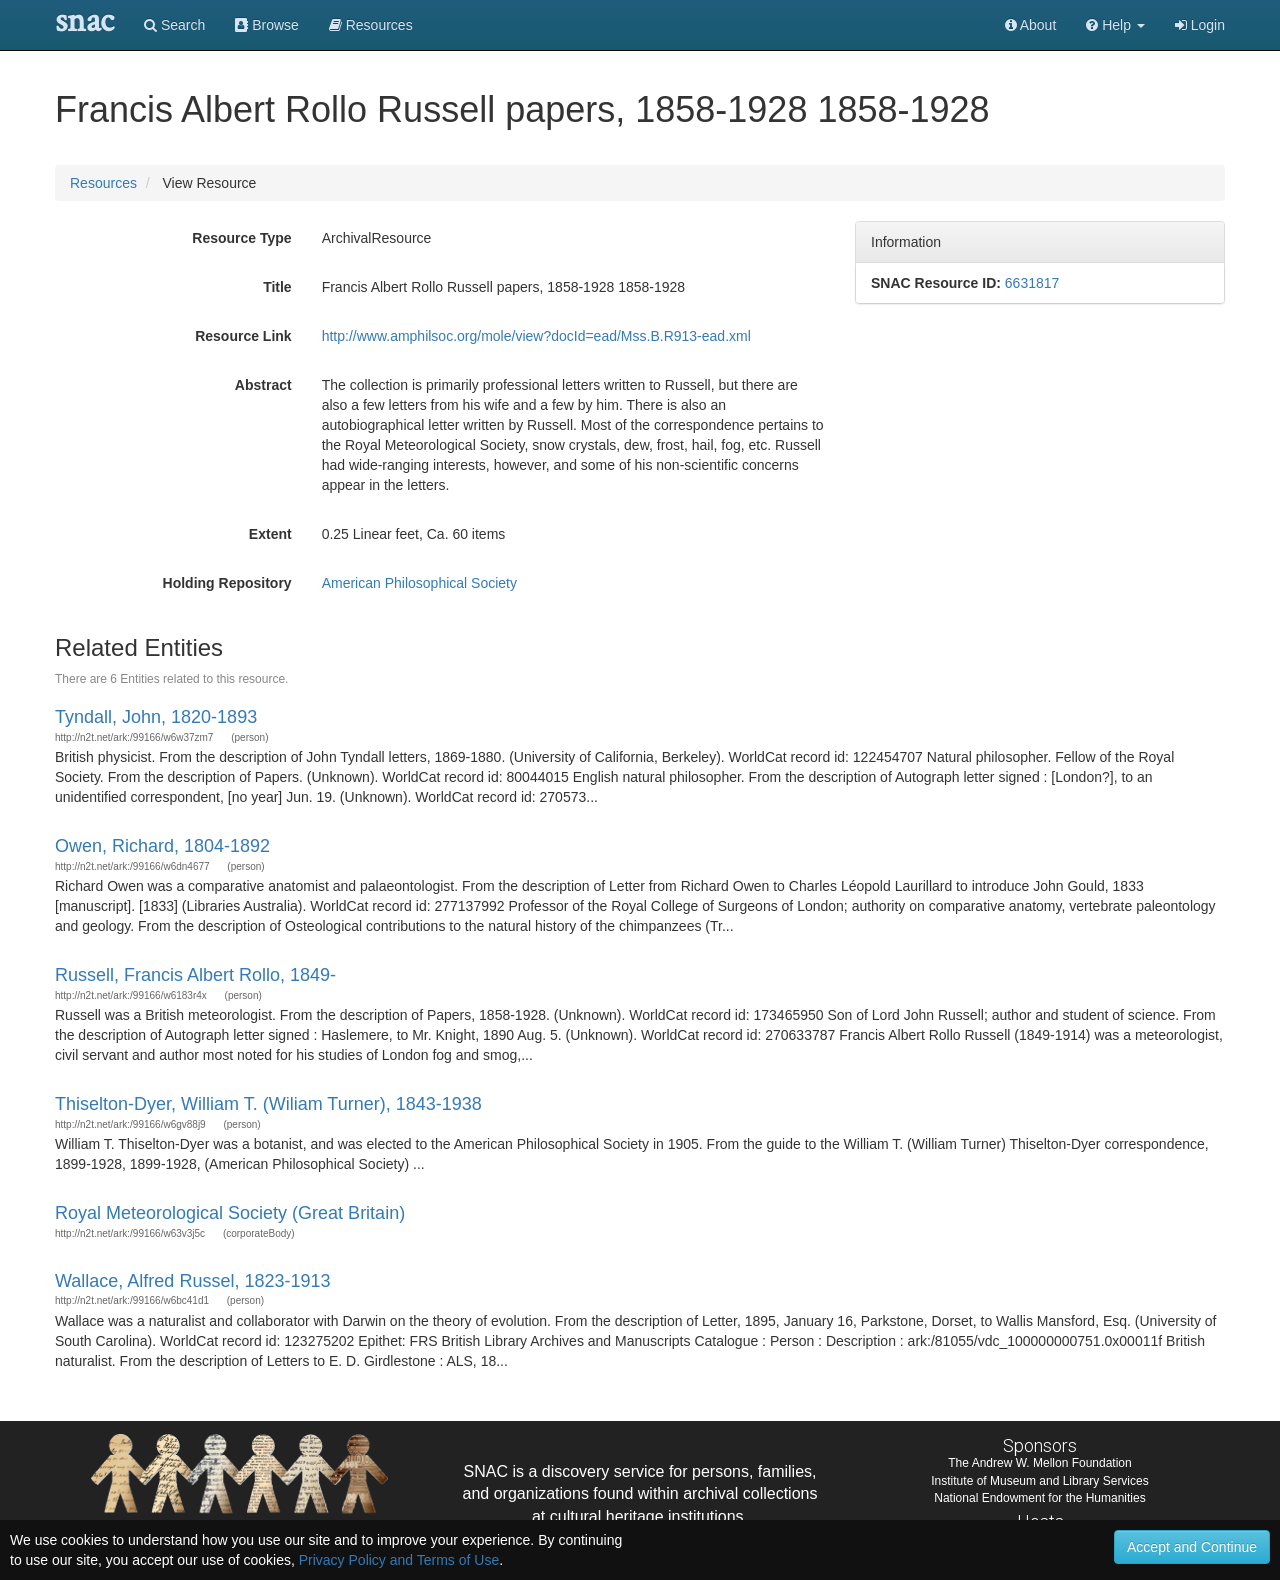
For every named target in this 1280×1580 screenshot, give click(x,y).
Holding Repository (227, 583)
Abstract (263, 385)
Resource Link (243, 336)
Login (1200, 25)
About (1031, 25)
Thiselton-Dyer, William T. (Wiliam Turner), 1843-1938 (268, 1104)
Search (174, 25)
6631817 (1032, 283)
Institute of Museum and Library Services (1039, 1481)
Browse (267, 25)
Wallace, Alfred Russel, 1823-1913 (192, 1281)
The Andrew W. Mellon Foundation (1039, 1463)
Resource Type (241, 238)
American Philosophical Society (419, 583)
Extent (270, 534)
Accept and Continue (1192, 1547)
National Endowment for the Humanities (1039, 1498)
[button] (1115, 25)
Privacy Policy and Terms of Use (399, 1560)
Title (277, 287)
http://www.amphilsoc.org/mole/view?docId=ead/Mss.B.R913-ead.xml (536, 336)
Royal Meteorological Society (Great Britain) (230, 1213)
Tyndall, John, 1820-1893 (156, 717)
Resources (103, 183)
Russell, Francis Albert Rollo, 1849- (195, 975)
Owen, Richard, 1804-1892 (162, 846)
